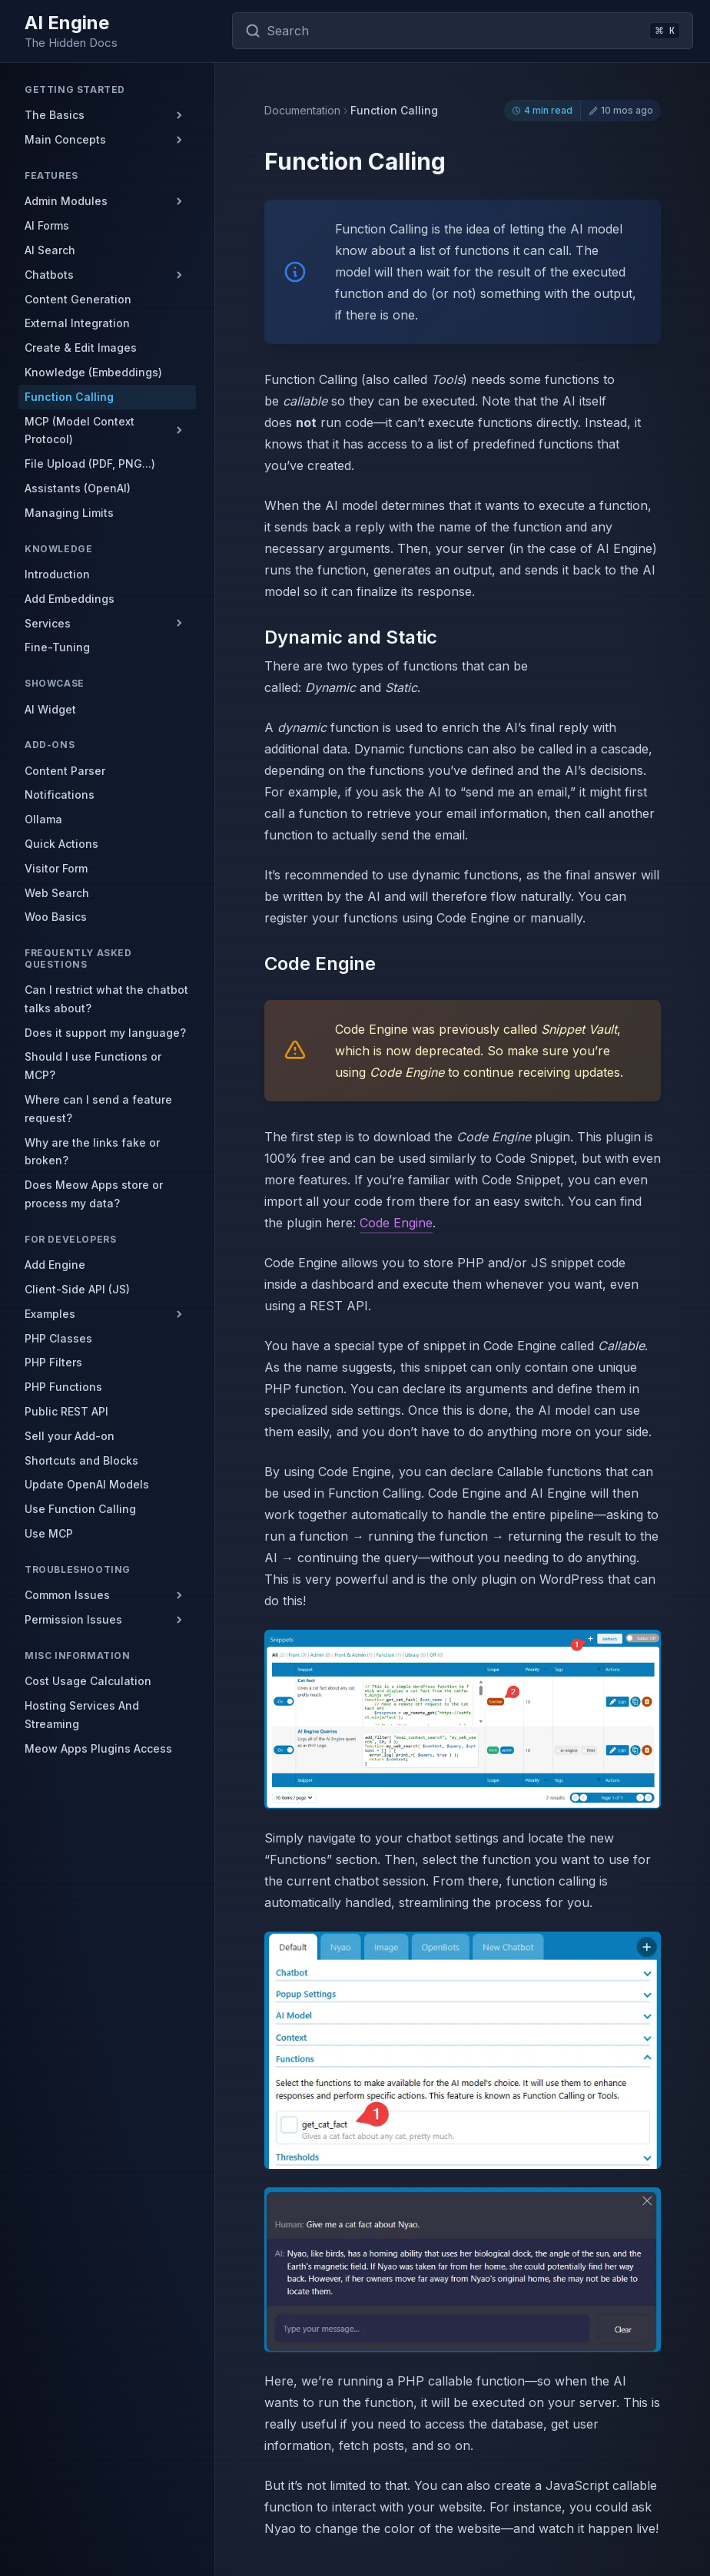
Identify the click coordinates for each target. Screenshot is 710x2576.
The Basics (55, 114)
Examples (50, 1313)
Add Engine (55, 1264)
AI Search (50, 250)
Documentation (302, 110)
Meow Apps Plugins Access (98, 1748)
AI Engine (67, 23)
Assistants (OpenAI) (78, 488)
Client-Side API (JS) (77, 1289)
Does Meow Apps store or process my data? (94, 1194)
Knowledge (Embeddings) (93, 372)
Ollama (43, 819)
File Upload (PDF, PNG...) (90, 463)
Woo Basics (56, 916)
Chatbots (49, 274)
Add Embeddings (69, 598)
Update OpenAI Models (87, 1484)
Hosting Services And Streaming (82, 1714)
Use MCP (49, 1533)
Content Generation (78, 299)
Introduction (57, 574)
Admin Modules (66, 200)
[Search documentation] (462, 30)
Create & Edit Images (81, 347)
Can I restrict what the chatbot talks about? (106, 999)
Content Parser (65, 770)
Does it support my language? (105, 1032)
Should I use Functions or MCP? (93, 1065)
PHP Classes (58, 1338)
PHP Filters (53, 1362)
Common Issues (67, 1594)
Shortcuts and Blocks (81, 1460)
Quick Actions (61, 843)
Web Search (57, 892)
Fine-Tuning (57, 647)
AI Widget (50, 709)
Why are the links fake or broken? (92, 1151)
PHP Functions (63, 1386)
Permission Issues (73, 1619)
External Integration (77, 322)
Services (48, 623)
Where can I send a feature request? (98, 1108)
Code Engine (396, 1222)
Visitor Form (56, 868)
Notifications (60, 794)
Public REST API (66, 1411)
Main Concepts (65, 139)
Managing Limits (69, 512)
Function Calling (69, 396)
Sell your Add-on (69, 1435)
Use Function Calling (80, 1508)
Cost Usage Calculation (88, 1680)
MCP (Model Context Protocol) (79, 430)
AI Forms (47, 225)
